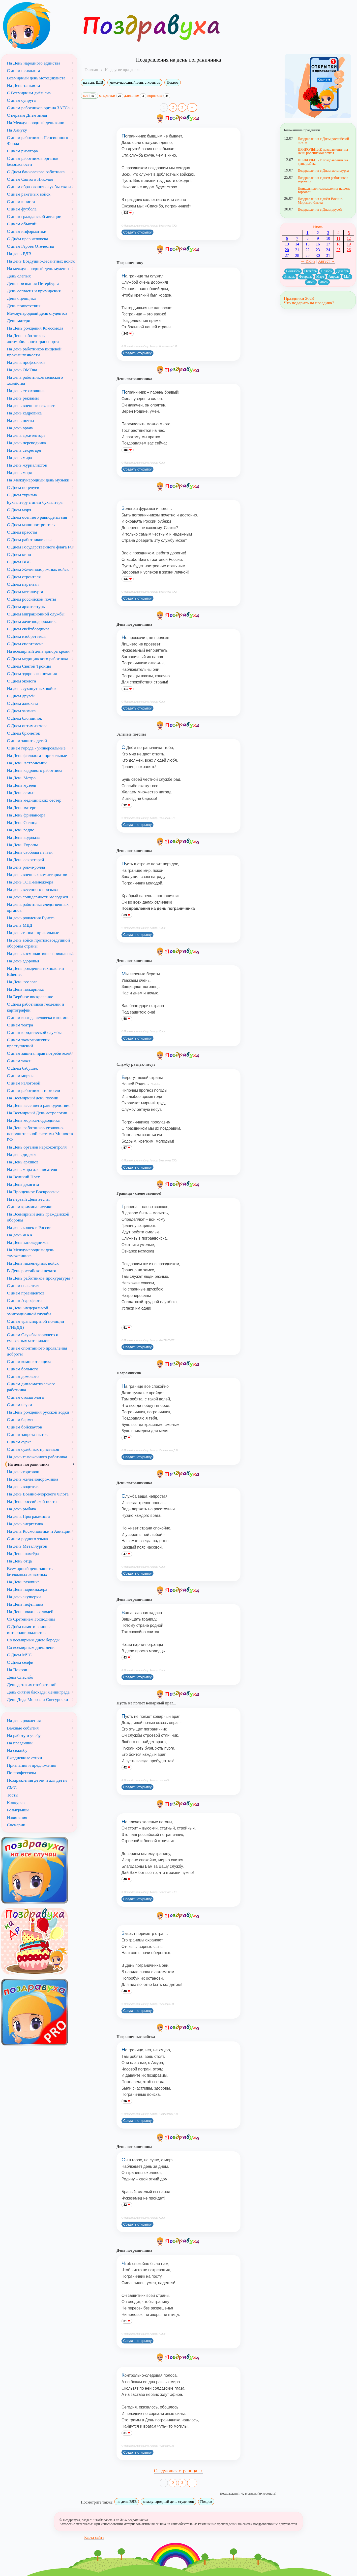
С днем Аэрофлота (24, 1300)
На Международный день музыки (38, 479)
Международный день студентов (37, 313)
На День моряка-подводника (33, 1120)
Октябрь (310, 271)
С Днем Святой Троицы (29, 666)
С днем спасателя (23, 1285)
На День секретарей (25, 859)
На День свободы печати (30, 852)
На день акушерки (24, 1596)
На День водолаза (23, 837)
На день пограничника (28, 1464)
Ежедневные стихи (24, 1757)
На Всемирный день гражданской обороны (38, 1217)
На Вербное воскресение (30, 996)
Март (320, 276)
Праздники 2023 (299, 298)
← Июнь (308, 261)
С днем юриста (21, 201)
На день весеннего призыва (32, 889)
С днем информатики (26, 231)
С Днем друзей (20, 695)
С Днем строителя (24, 576)
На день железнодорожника (32, 1479)
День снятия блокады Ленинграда (38, 1692)
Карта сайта (94, 2537)
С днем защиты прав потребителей (39, 1053)
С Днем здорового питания (32, 673)
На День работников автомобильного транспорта (33, 338)
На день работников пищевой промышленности (34, 351)
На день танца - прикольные (33, 932)
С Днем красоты (22, 532)
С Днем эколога (21, 680)
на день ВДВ (93, 82)
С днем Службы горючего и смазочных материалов (32, 1337)
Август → (326, 261)
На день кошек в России (29, 1227)
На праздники (19, 1742)
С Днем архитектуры (26, 606)
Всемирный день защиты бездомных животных (30, 1571)
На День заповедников (28, 1242)
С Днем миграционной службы (35, 613)
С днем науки (19, 1404)
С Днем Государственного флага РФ (40, 546)
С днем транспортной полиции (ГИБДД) (35, 1324)
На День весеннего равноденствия (38, 1105)
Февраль (305, 276)
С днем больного (22, 1368)
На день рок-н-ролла (26, 867)
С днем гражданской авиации (34, 216)
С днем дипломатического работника (31, 1386)
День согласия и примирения (34, 290)
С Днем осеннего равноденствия (37, 517)
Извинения (17, 1817)
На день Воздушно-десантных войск (41, 261)
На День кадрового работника (34, 770)
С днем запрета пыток (27, 1434)
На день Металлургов (27, 1546)
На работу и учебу (24, 1735)
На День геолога (22, 981)
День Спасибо (20, 1677)
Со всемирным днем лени (31, 1647)
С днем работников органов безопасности (32, 161)
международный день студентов (135, 82)
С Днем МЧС (19, 1654)
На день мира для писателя (32, 1169)
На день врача (20, 427)
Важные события (23, 1728)
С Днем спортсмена (25, 643)
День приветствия (23, 305)
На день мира (19, 457)
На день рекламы (23, 398)
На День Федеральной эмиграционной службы (29, 1310)
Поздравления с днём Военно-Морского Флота (321, 200)
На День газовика (23, 1581)
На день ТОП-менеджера (30, 882)
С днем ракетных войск (28, 194)
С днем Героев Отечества (30, 246)
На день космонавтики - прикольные (41, 953)
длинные (135, 95)
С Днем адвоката (22, 703)
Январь (289, 276)
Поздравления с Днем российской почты (323, 140)
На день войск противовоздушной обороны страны (38, 943)
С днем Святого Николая (30, 179)
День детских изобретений (32, 1684)
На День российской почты (32, 1501)
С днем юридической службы (34, 1032)
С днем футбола (21, 208)
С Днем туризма (22, 494)
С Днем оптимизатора (27, 725)
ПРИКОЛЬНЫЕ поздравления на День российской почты (323, 151)
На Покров (17, 1669)
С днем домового (23, 1376)
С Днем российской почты (31, 599)
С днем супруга (21, 100)
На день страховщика (27, 390)
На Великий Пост (23, 1176)
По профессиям (21, 1772)
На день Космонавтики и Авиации (38, 1531)
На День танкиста (23, 85)
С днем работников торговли (33, 1090)
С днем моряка (20, 1075)
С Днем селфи (20, 1662)
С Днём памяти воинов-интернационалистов (29, 1629)
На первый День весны (28, 1199)
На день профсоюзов (26, 362)
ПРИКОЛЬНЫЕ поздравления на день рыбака (323, 162)
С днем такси (19, 1060)
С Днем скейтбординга (28, 628)
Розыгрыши (18, 1809)
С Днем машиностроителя (31, 524)
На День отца (19, 1561)
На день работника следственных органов (38, 907)
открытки (111, 95)
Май (347, 276)
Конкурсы (16, 1802)
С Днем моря (19, 509)
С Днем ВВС (19, 561)
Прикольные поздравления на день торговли (324, 190)
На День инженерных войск (33, 1263)
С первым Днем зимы (27, 115)
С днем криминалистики (30, 1206)
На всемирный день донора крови (38, 651)
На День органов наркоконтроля (37, 1147)
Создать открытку (137, 232)
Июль (318, 227)
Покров (172, 82)
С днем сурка (19, 1441)
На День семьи (20, 792)
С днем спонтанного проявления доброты (37, 1351)
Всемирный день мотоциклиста (36, 77)
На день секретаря (24, 450)
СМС (12, 1787)
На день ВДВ (19, 253)
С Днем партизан (23, 584)
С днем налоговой (23, 1083)
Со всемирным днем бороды (33, 1639)
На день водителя (23, 1486)
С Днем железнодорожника (32, 621)
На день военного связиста (32, 405)
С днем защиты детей (27, 740)
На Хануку (17, 130)
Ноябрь (326, 271)
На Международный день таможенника (30, 1252)
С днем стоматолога (25, 1397)
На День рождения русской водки (38, 1412)
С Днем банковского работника (36, 171)
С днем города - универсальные (36, 748)
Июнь (311, 282)
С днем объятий (21, 223)
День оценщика (21, 298)
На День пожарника (25, 989)
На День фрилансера (26, 815)
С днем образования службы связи (39, 186)
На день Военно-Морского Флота (38, 1493)
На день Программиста (28, 1516)
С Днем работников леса (30, 539)
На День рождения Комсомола (35, 328)
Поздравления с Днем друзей (320, 209)
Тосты (12, 1795)
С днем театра (20, 1024)
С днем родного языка (27, 1538)
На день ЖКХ (20, 1234)
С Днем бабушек (22, 1068)
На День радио (20, 829)
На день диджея (21, 1154)
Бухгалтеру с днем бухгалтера (34, 502)
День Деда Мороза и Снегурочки (37, 1699)
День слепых (19, 275)
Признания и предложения (31, 1765)
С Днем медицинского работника (37, 658)
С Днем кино (19, 554)
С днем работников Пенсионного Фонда (37, 140)
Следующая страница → (178, 2470)
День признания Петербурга (33, 283)
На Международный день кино (35, 122)
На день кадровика (24, 412)
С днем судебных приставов (33, 1449)
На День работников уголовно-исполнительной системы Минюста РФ (40, 1133)
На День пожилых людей (30, 1611)
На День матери (21, 807)
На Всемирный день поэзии (32, 1097)
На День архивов (22, 1161)
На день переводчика (26, 442)
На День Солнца (22, 822)
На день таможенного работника (37, 1456)
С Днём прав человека (27, 238)
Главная (91, 70)
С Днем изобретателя (26, 636)
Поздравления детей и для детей (37, 1780)
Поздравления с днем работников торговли (323, 179)
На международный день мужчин (38, 268)
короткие (158, 95)
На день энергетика (25, 1523)
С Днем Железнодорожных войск (38, 569)
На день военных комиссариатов (37, 874)
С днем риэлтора (22, 150)
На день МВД (19, 925)
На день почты (20, 420)
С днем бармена (21, 1419)
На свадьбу (17, 1750)
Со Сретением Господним (31, 1619)
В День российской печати (31, 1270)
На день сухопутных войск (32, 688)
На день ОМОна (22, 369)
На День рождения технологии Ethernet (35, 971)
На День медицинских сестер (34, 800)
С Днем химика (21, 710)
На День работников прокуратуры (38, 1278)
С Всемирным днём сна (29, 92)
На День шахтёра (23, 1553)
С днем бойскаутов (24, 1426)
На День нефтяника (25, 1604)
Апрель (333, 276)
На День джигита (23, 1184)
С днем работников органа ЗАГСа (38, 107)
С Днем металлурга (25, 591)
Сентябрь (293, 271)
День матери (18, 320)
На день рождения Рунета (31, 917)
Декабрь (342, 271)
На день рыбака (21, 1508)
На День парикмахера (27, 1589)
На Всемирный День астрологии (37, 1112)
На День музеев (21, 785)
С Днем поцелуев (23, 487)
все (89, 95)
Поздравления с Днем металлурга (323, 170)
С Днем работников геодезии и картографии (35, 1007)
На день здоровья (23, 960)
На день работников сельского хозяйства (35, 380)
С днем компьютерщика (29, 1361)
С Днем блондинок (24, 718)
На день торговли (23, 1471)
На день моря (19, 472)
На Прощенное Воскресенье (33, 1191)
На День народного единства (33, 63)
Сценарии (16, 1824)
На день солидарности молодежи (37, 896)
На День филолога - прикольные (37, 755)
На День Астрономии (27, 762)
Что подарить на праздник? (309, 302)
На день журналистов (27, 465)
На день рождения (24, 1720)
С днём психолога (23, 70)
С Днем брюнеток (23, 733)
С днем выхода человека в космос (38, 1017)
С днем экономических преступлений (28, 1042)
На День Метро (21, 777)
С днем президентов (25, 1292)
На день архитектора (26, 435)
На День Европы (22, 844)
